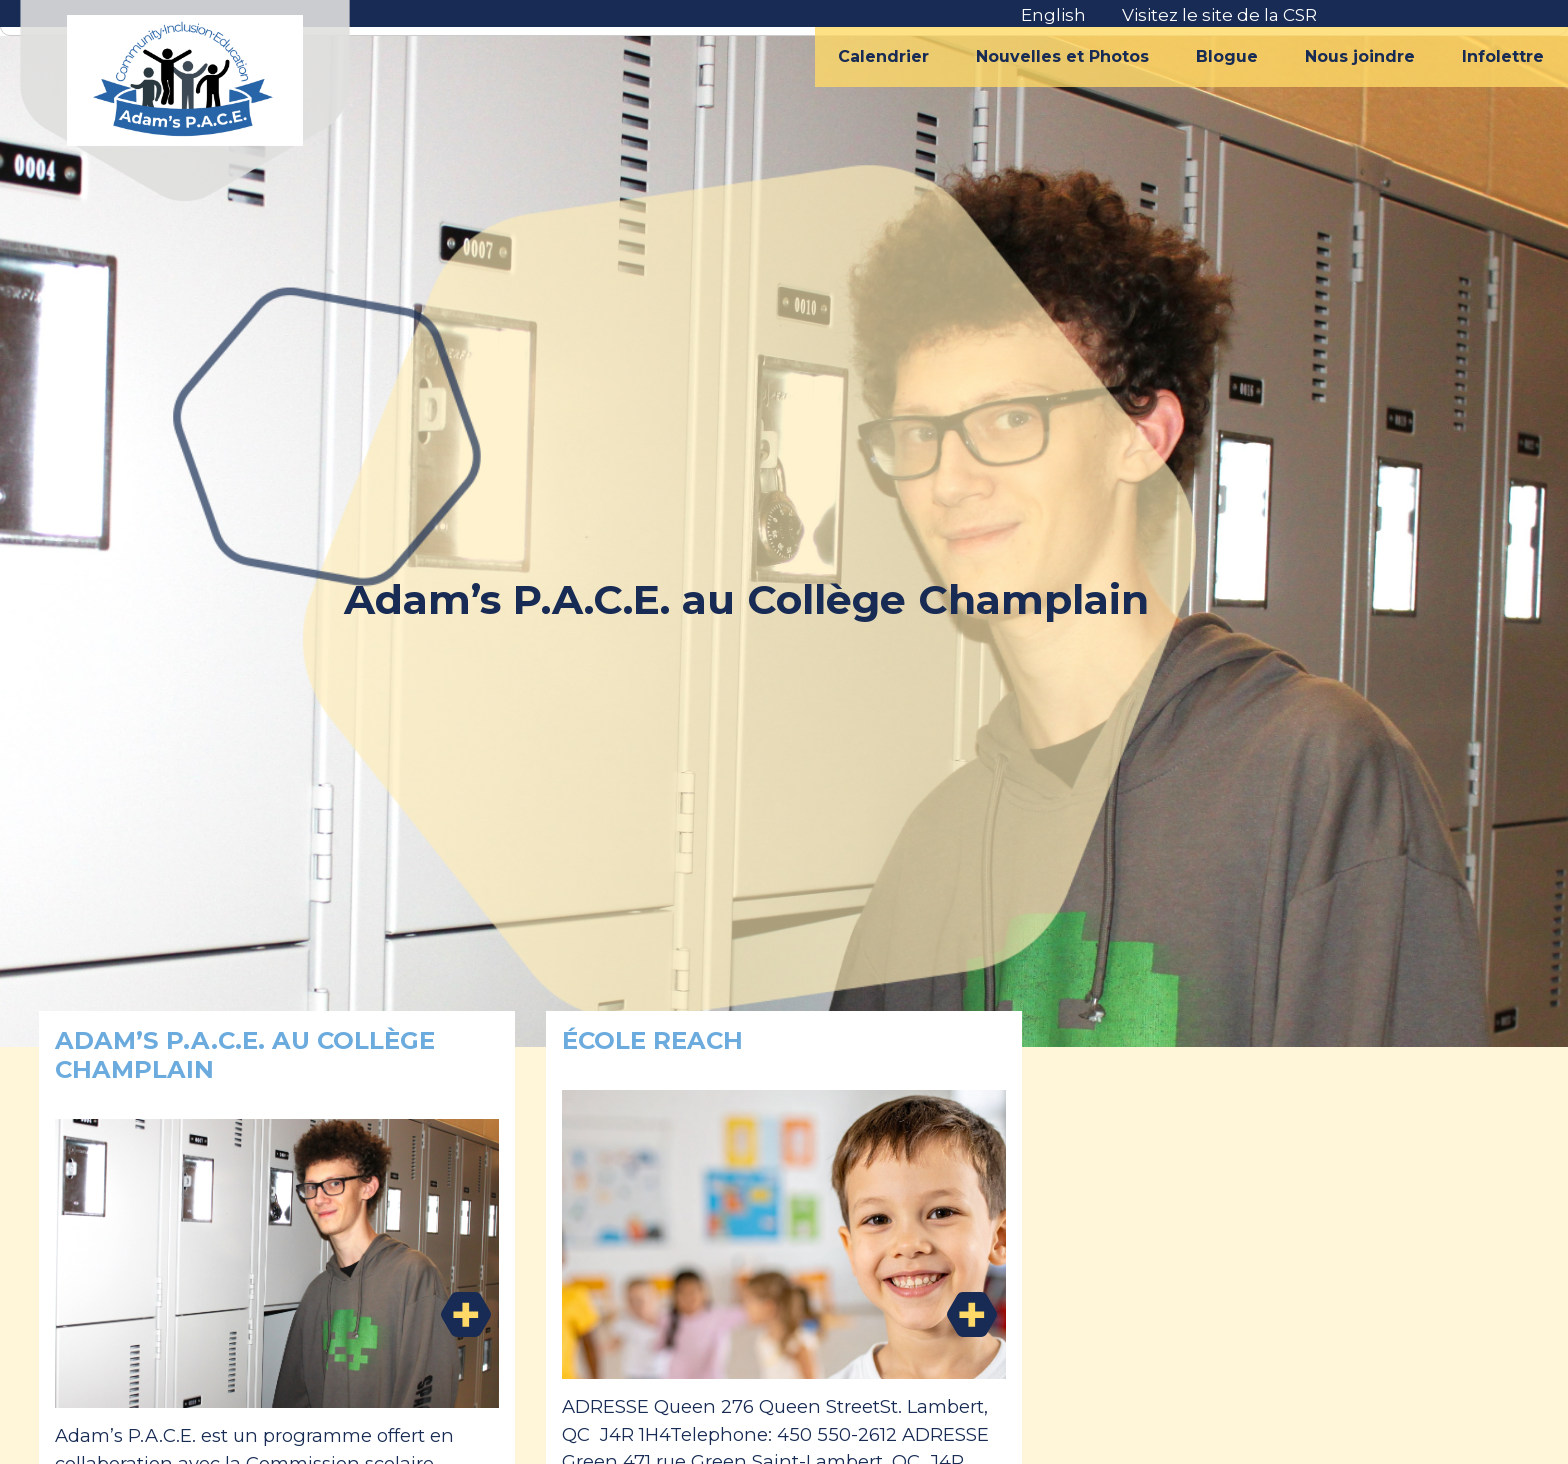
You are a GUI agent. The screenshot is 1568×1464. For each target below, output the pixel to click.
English (1053, 14)
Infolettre (1503, 56)
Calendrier (883, 56)
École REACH (652, 1040)
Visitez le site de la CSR (1219, 14)
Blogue (1227, 56)
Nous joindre (1360, 56)
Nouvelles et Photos (1062, 56)
